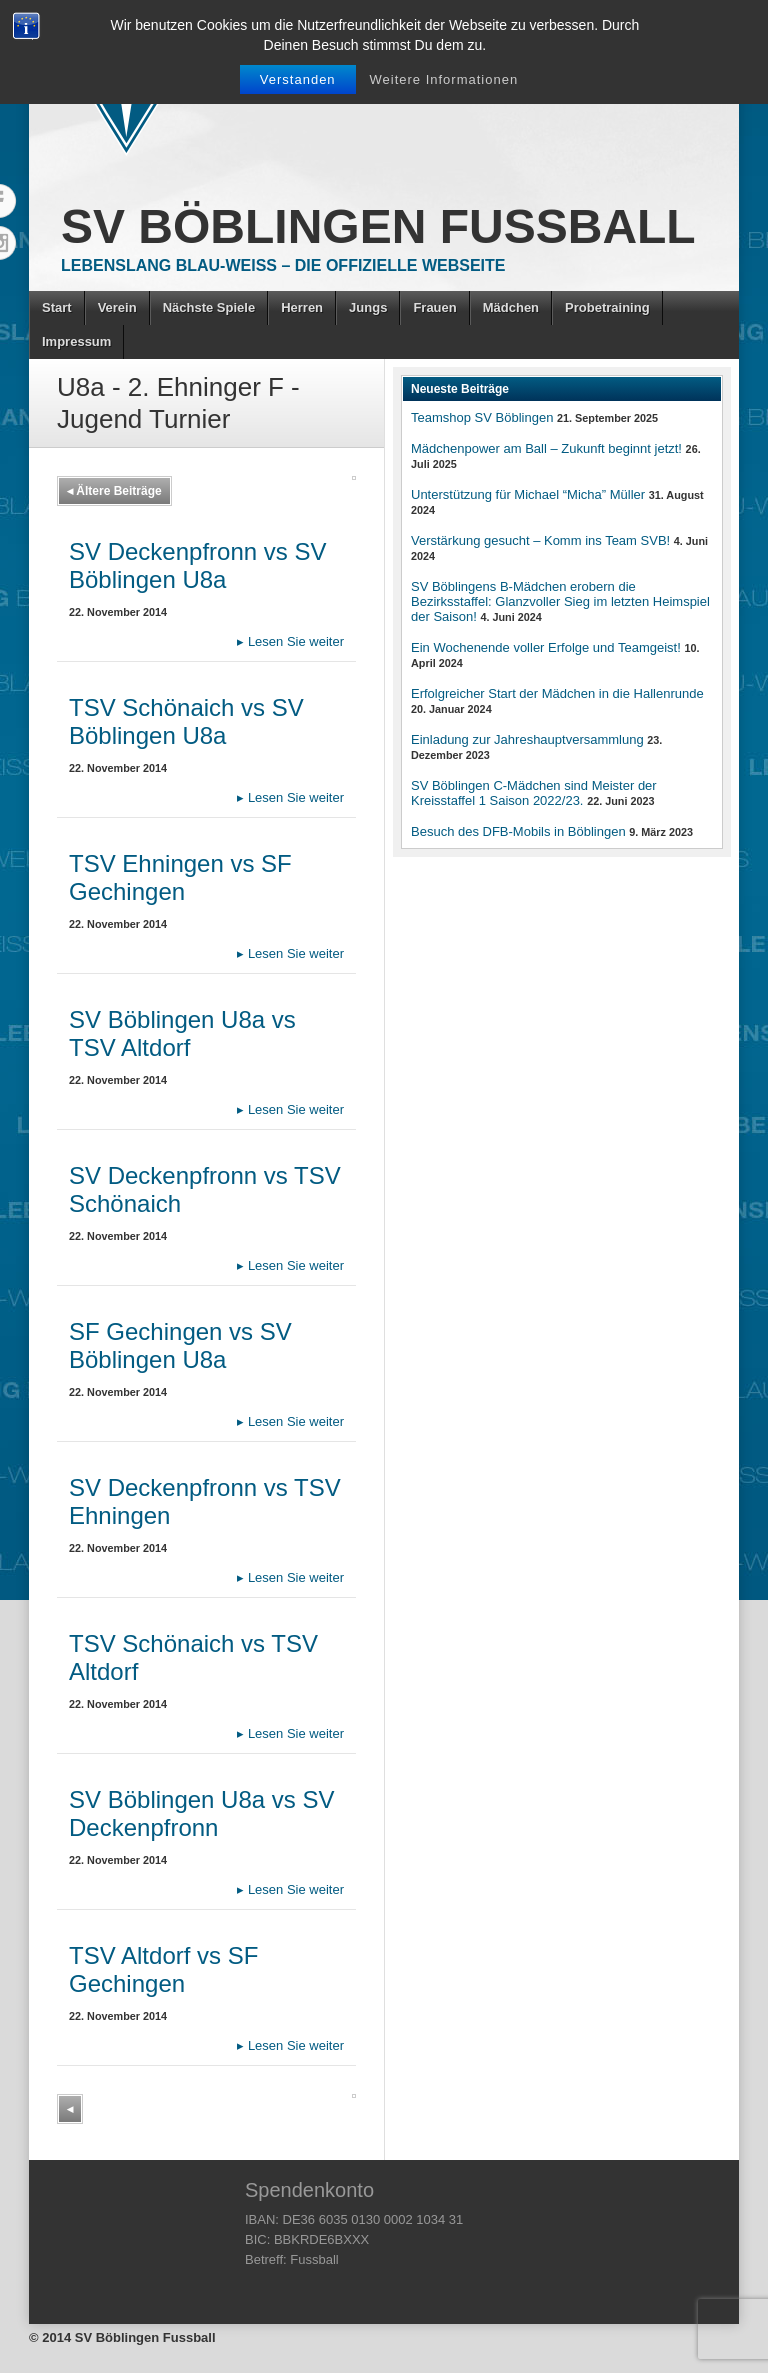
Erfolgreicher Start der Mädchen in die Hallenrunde (557, 693)
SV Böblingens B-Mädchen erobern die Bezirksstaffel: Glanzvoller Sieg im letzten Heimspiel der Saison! (560, 601)
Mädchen (511, 307)
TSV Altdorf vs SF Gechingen (163, 1969)
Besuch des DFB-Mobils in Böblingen (518, 831)
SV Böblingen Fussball (378, 226)
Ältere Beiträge (114, 491)
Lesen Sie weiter (290, 641)
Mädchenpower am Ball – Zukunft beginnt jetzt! (546, 448)
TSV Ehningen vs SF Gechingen (180, 877)
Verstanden (298, 79)
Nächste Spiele (209, 307)
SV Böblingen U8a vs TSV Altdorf (182, 1033)
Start (57, 307)
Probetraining (607, 307)
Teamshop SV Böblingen (482, 417)
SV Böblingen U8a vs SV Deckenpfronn (202, 1813)
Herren (302, 307)
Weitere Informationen (444, 79)
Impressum (76, 341)
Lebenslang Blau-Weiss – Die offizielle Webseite (283, 265)
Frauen (434, 307)
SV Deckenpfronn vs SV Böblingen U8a (197, 565)
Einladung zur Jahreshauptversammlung (527, 739)
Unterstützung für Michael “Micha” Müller (528, 494)
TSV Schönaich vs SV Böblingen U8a (186, 721)
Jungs (368, 307)
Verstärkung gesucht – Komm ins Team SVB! (540, 540)
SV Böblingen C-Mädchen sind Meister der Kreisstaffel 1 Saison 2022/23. (534, 793)
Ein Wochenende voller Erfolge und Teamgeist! (546, 647)
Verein (117, 307)
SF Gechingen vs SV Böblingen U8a (180, 1345)
